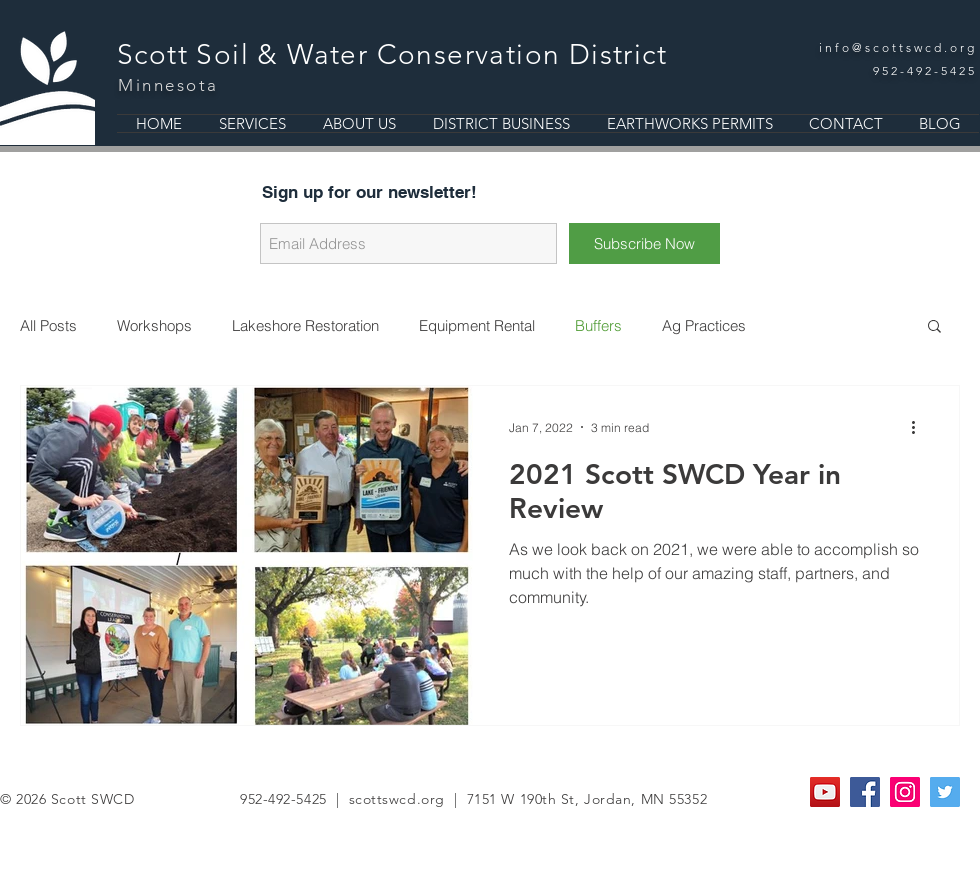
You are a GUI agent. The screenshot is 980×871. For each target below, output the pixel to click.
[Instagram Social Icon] (905, 792)
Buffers (598, 325)
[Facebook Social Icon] (865, 792)
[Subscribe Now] (644, 243)
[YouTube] (825, 792)
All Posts (48, 325)
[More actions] (920, 427)
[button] (934, 327)
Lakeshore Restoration (305, 325)
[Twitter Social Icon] (945, 792)
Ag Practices (704, 325)
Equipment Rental (477, 325)
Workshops (154, 325)
